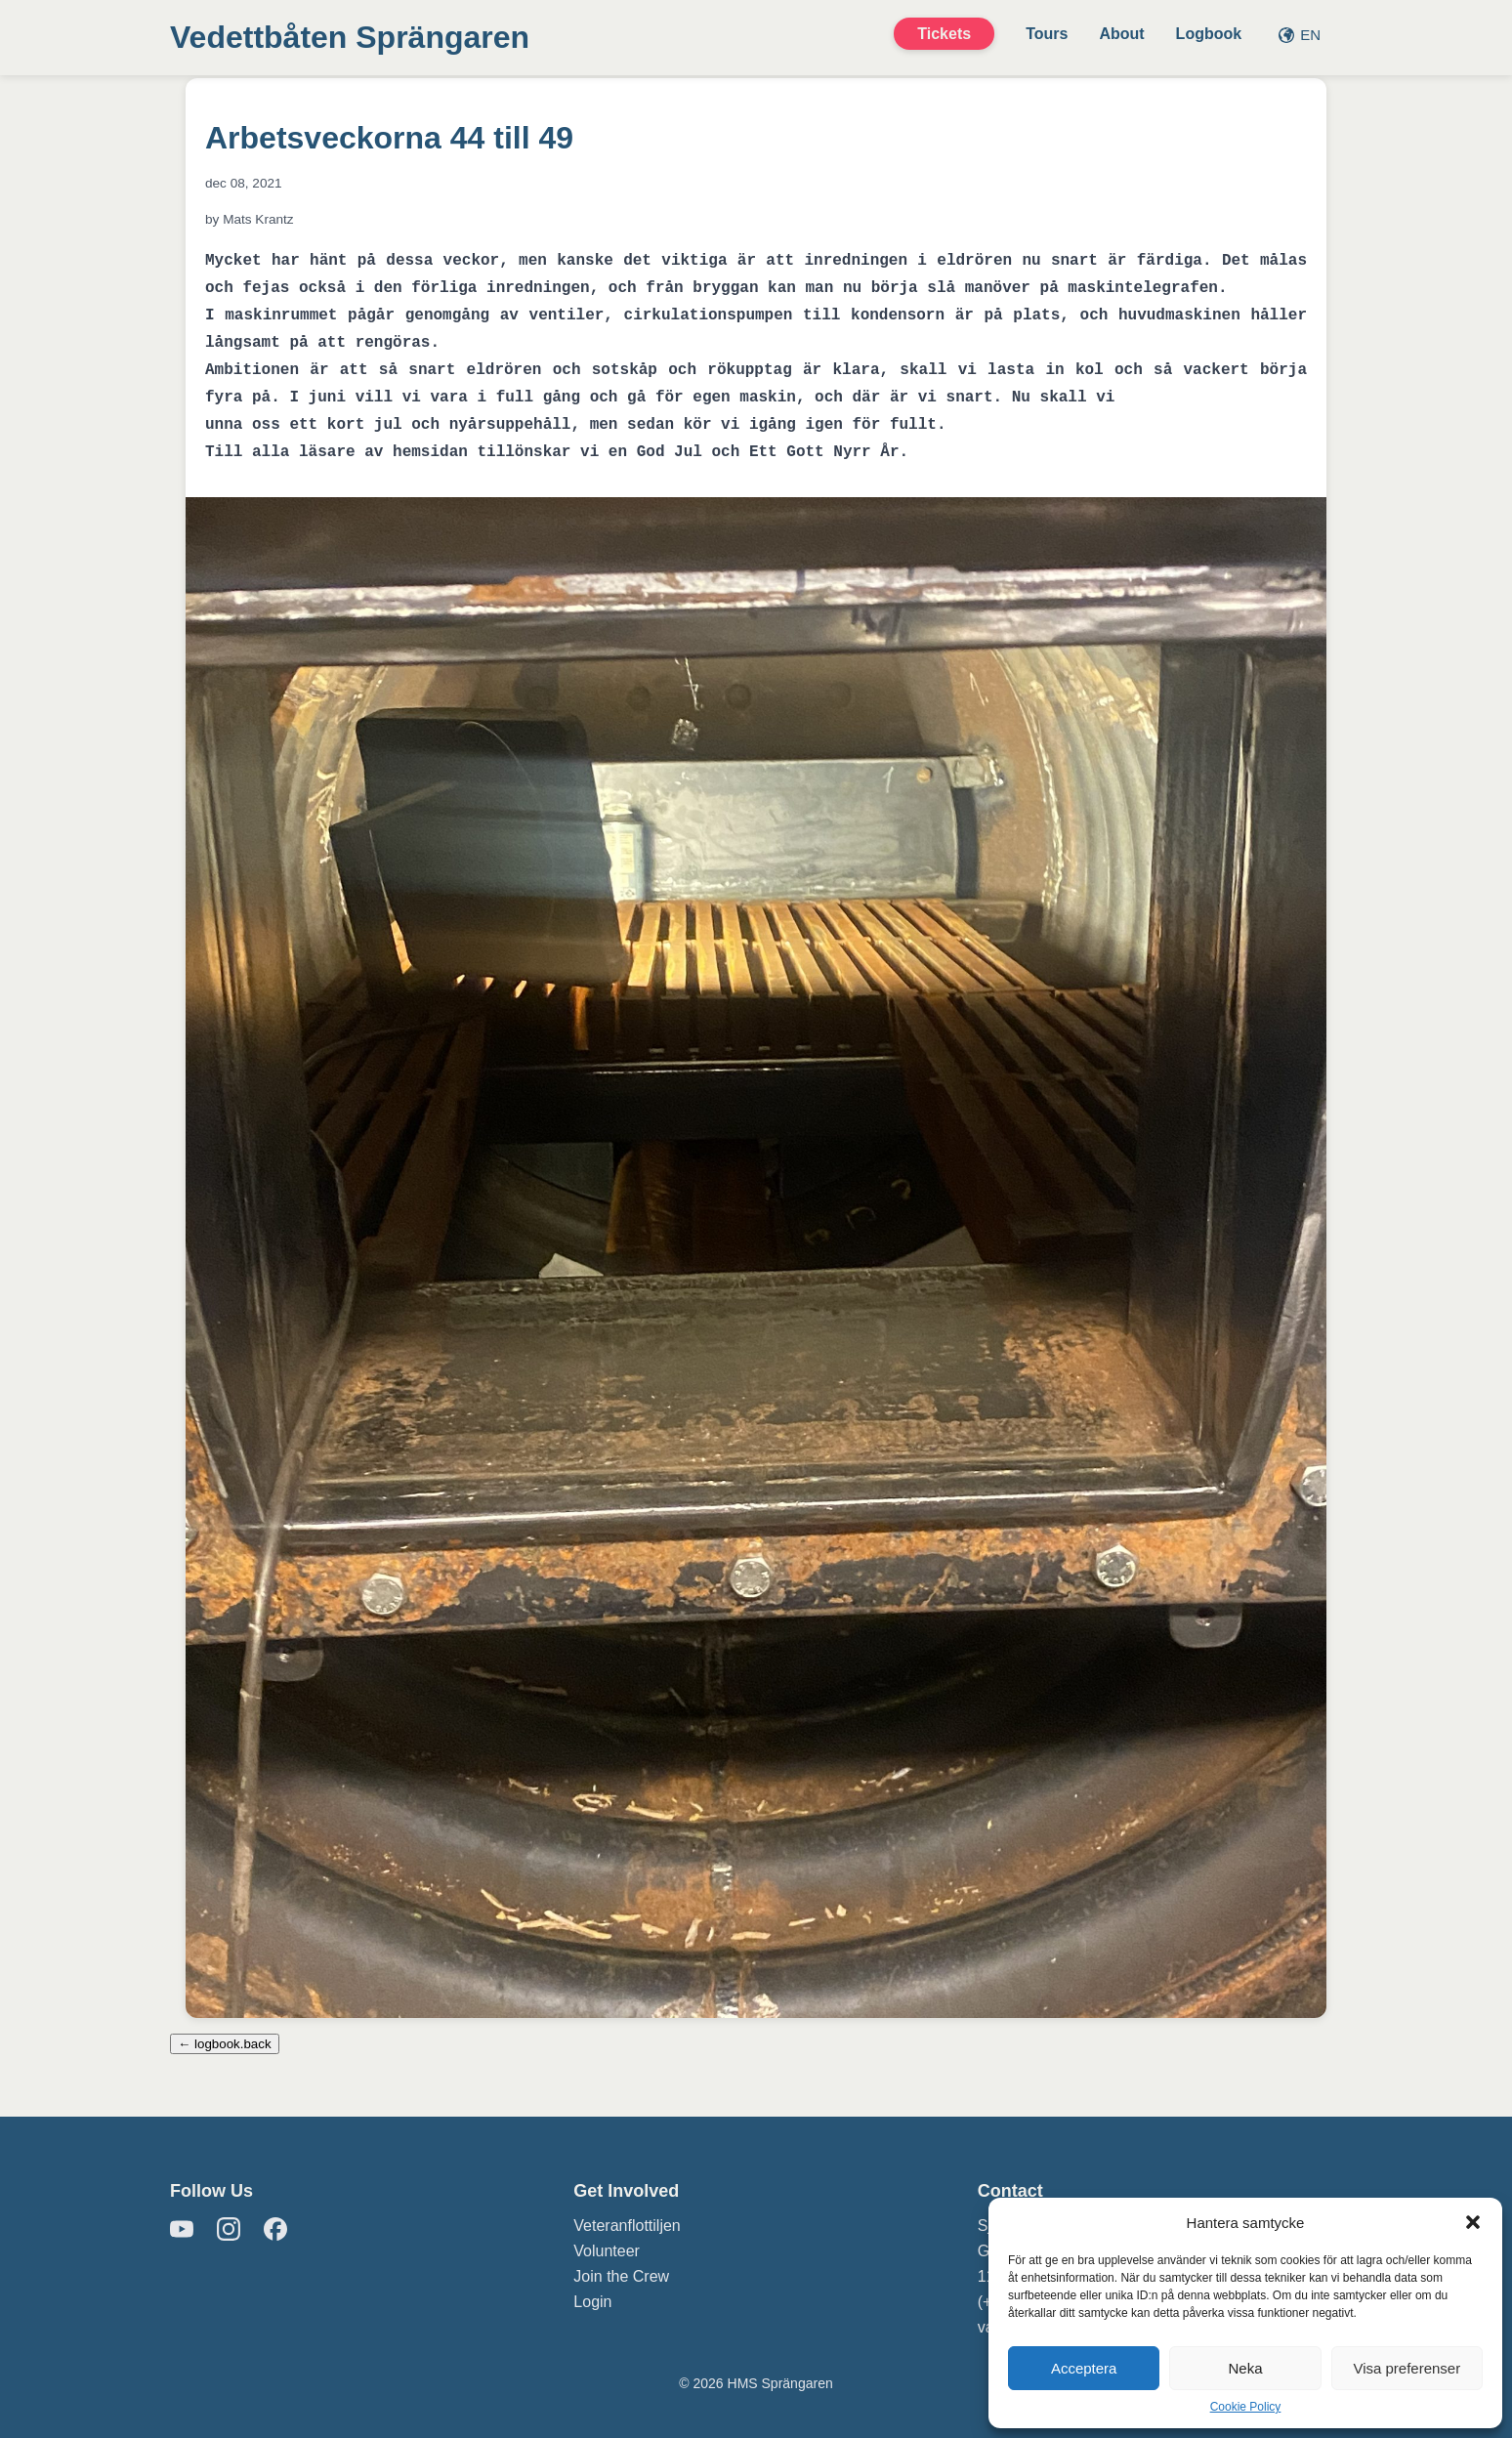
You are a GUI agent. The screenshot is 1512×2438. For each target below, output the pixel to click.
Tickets (944, 33)
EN (1300, 34)
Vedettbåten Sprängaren (349, 37)
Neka (1245, 2368)
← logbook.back (225, 2044)
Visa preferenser (1406, 2368)
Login (592, 2301)
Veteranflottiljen (626, 2225)
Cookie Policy (1245, 2407)
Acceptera (1084, 2368)
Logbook (1209, 33)
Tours (1047, 33)
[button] (1473, 2222)
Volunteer (606, 2251)
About (1121, 33)
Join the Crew (621, 2276)
